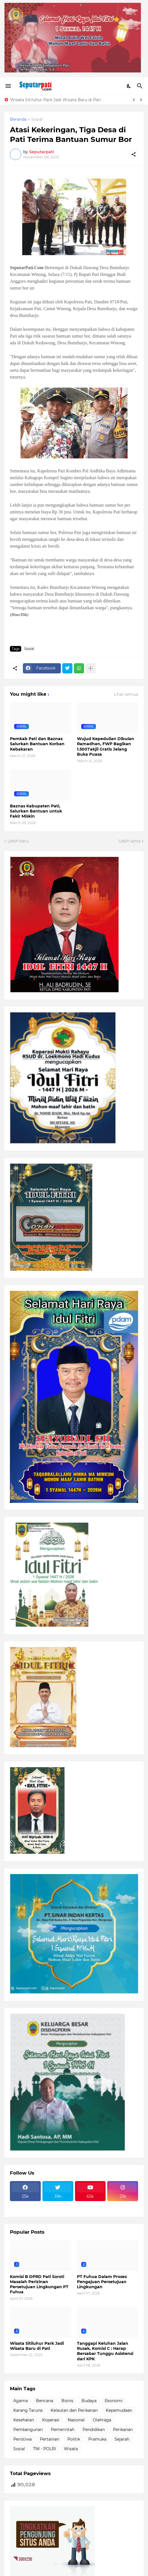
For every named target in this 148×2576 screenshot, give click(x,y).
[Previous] (134, 100)
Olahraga (102, 2419)
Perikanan (123, 2429)
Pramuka (97, 2439)
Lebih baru (18, 841)
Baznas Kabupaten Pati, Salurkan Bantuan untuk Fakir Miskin (36, 811)
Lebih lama (129, 841)
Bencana (44, 2400)
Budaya (88, 2400)
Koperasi (50, 2419)
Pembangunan (28, 2429)
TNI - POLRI (44, 2448)
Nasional (76, 2419)
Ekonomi (114, 2400)
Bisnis (67, 2400)
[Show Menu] (8, 86)
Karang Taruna (27, 2410)
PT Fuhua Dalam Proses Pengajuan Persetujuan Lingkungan (102, 2281)
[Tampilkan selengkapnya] (90, 668)
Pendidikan (94, 2429)
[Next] (141, 100)
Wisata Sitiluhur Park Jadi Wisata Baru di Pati (55, 99)
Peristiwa (22, 2439)
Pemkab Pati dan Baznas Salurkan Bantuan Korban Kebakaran (37, 743)
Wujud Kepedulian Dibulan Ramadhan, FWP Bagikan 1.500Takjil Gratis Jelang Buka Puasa (105, 746)
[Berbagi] (133, 154)
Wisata (71, 2448)
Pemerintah (62, 2429)
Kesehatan (23, 2419)
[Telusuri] (140, 86)
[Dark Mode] (129, 86)
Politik (73, 2439)
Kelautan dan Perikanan (74, 2410)
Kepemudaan (119, 2410)
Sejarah (122, 2439)
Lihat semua (126, 694)
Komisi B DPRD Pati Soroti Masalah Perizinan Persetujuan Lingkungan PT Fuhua (39, 2284)
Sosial (37, 119)
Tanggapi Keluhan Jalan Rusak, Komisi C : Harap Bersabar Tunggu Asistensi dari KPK (105, 2351)
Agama (20, 2400)
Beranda (18, 119)
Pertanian (49, 2439)
